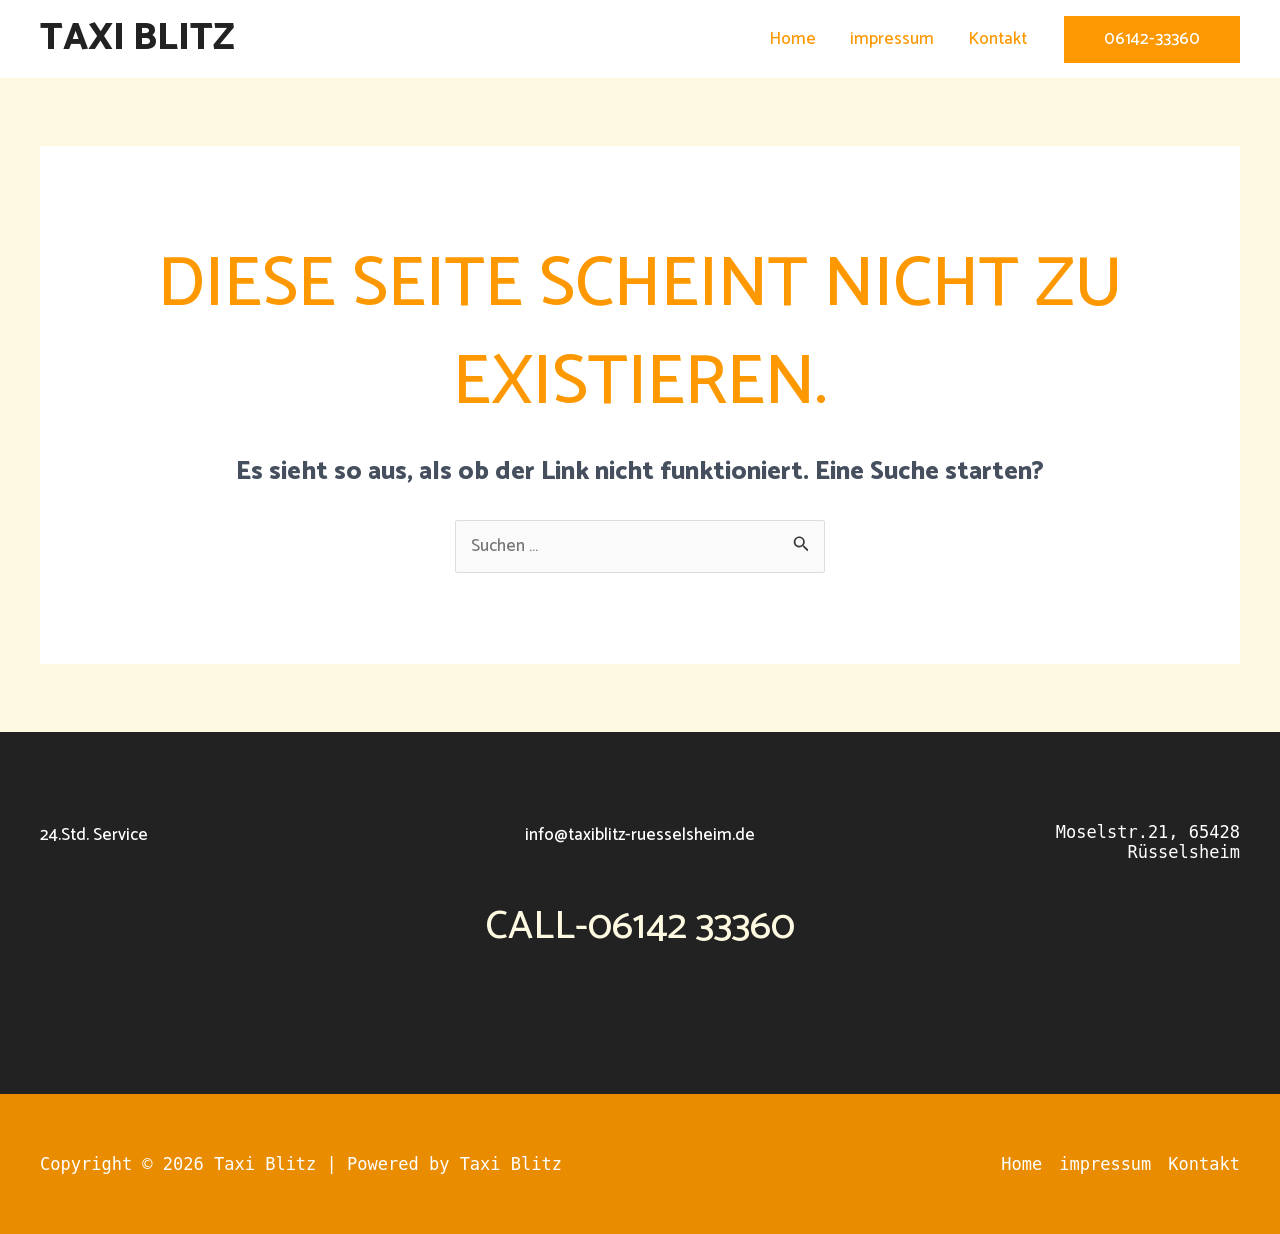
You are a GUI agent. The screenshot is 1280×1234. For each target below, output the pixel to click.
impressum (892, 39)
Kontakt (997, 39)
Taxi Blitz (137, 38)
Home (792, 39)
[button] (1152, 39)
